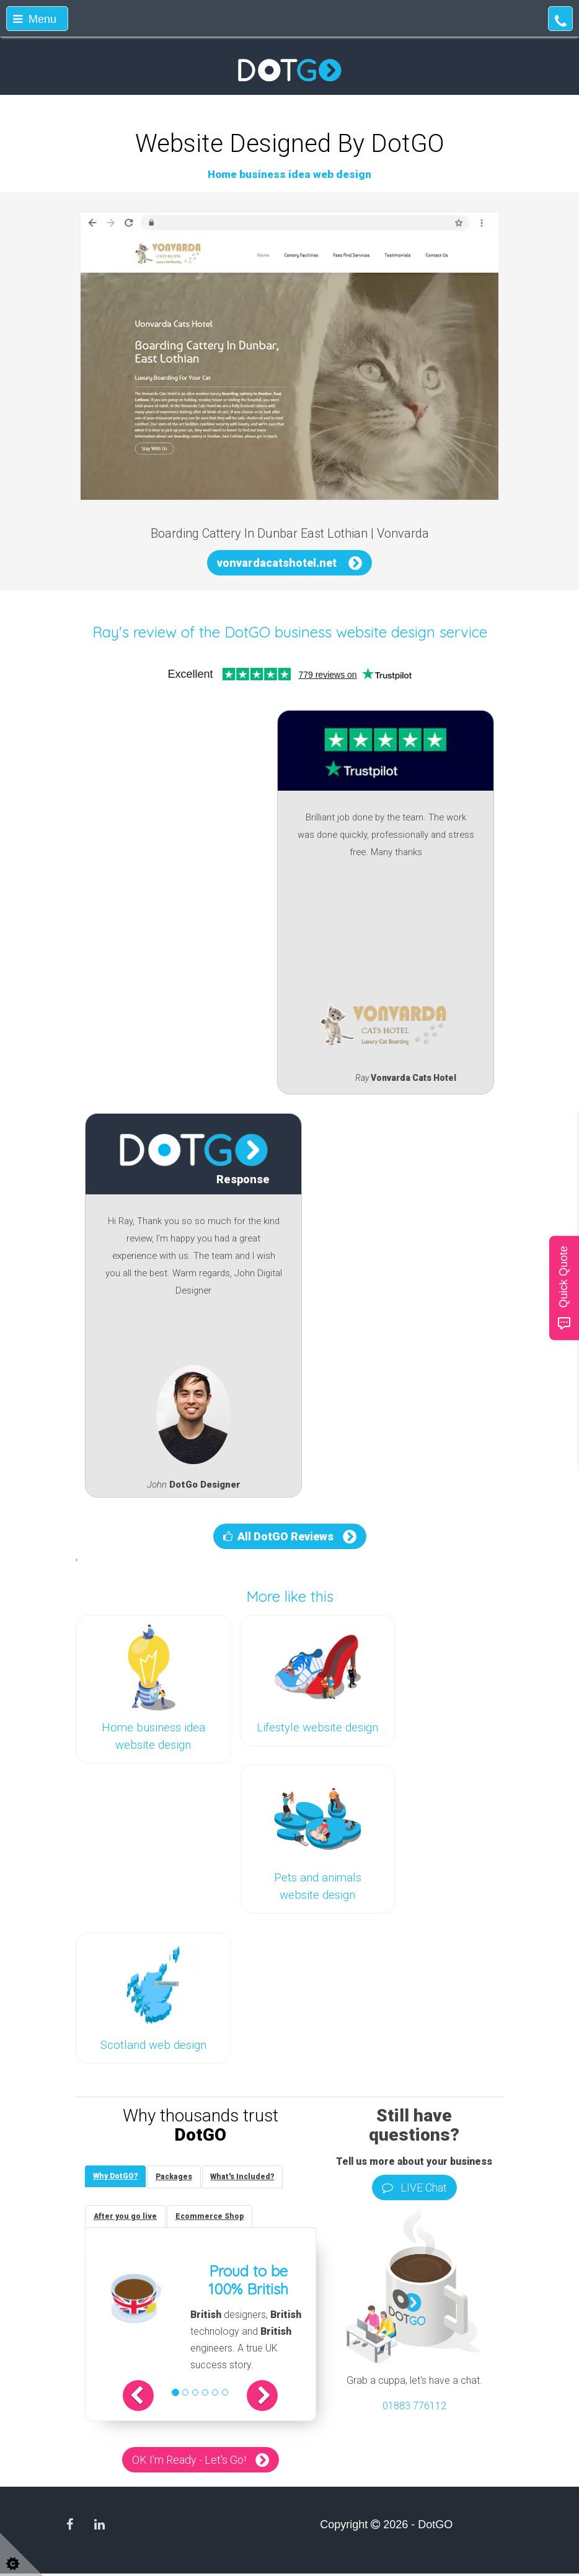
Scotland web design (153, 2045)
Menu (34, 19)
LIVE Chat (414, 2187)
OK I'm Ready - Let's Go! (189, 2462)
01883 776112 (414, 2406)
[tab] (116, 2176)
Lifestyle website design (317, 1727)
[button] (146, 2398)
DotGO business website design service (355, 632)
